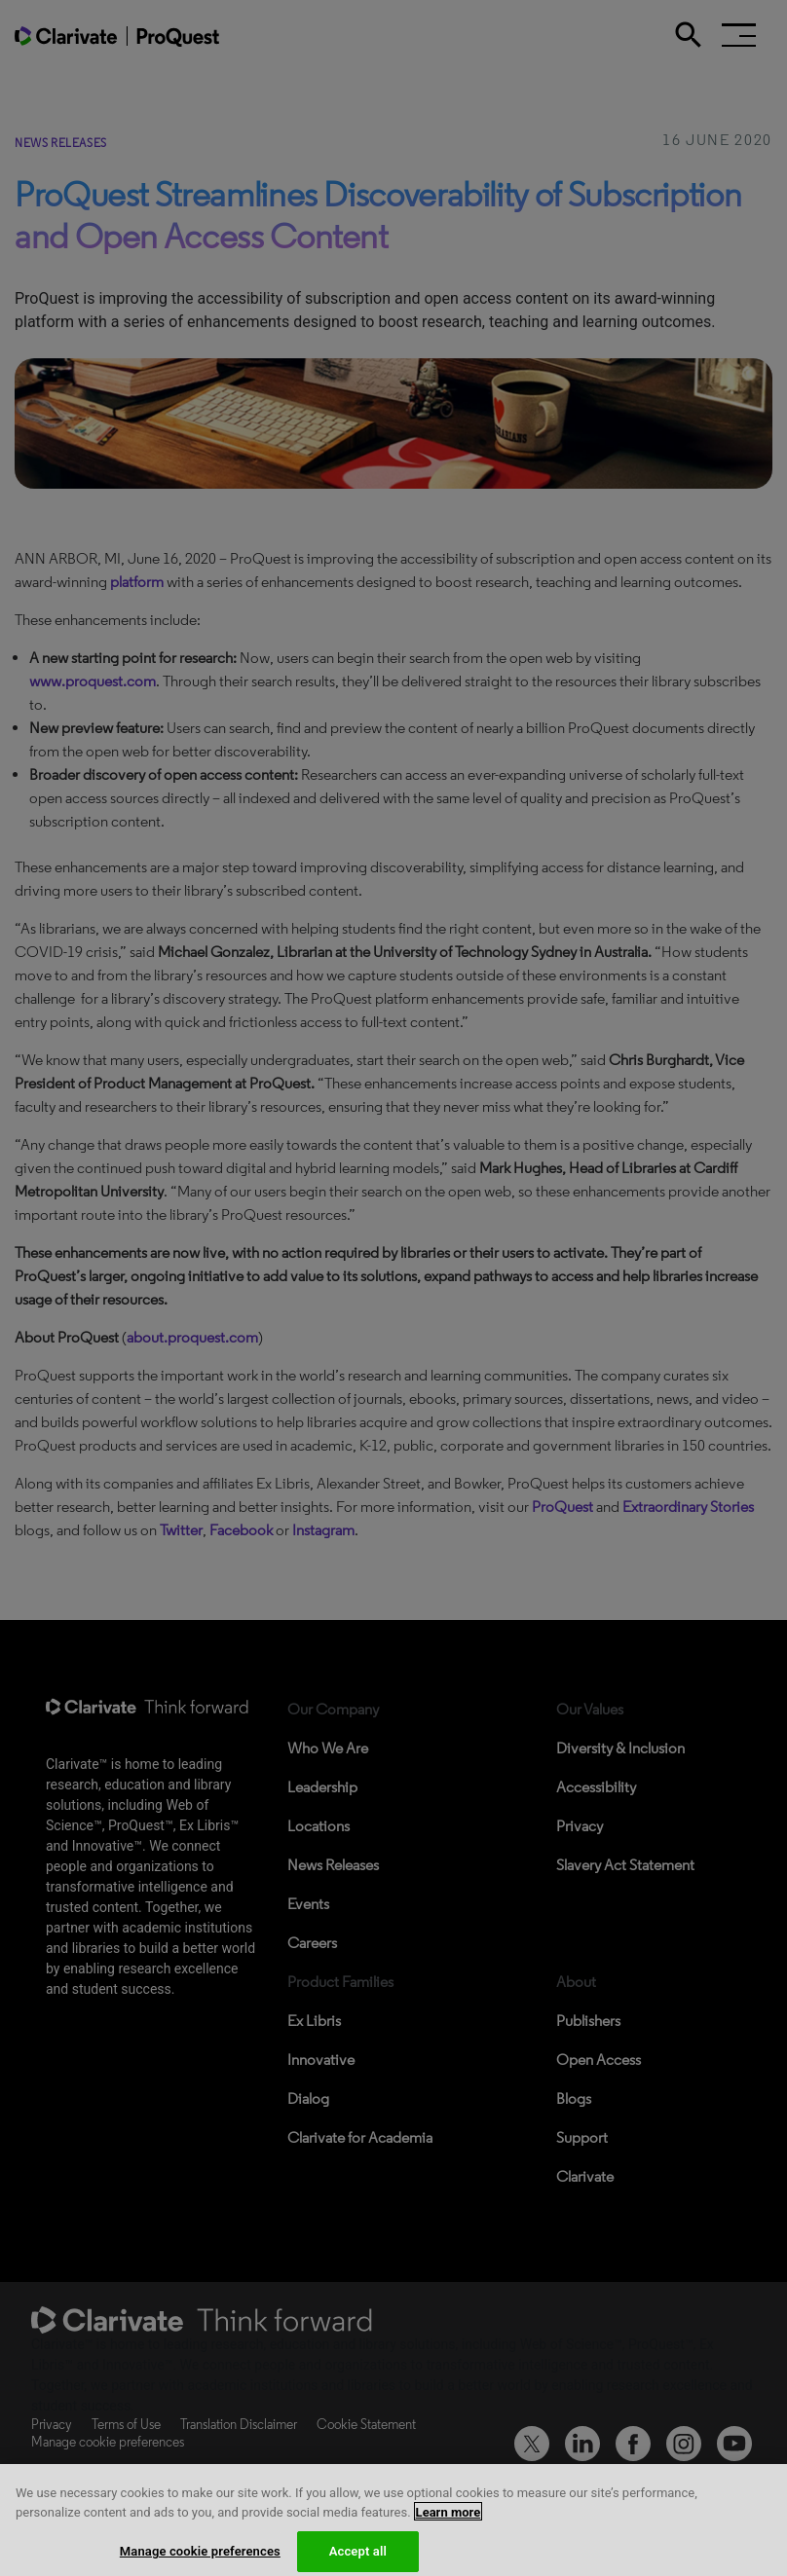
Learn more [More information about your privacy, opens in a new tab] (448, 2520)
